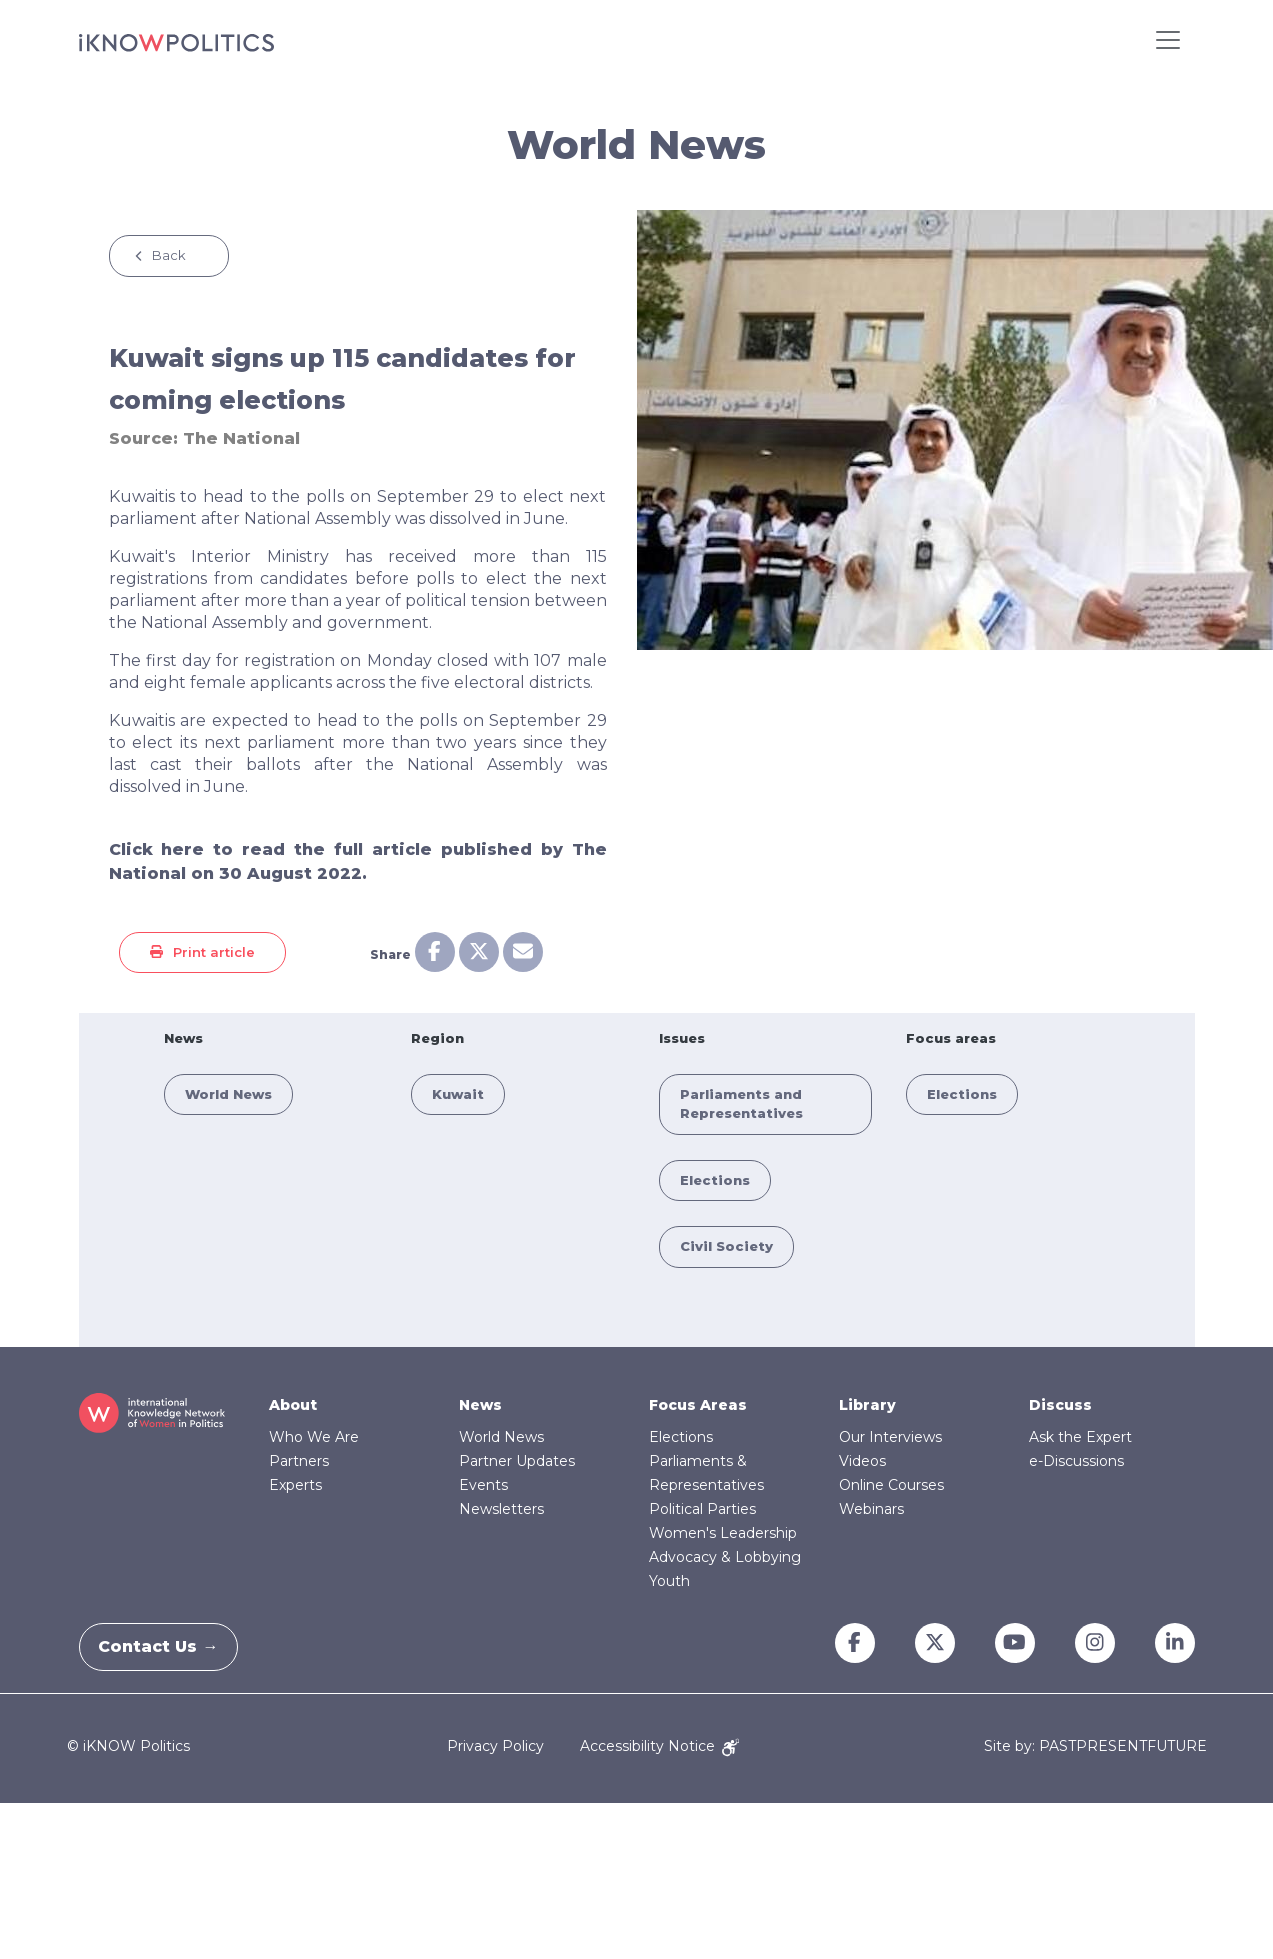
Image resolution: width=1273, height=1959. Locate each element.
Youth (669, 1581)
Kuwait (458, 1094)
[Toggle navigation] (1168, 40)
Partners (299, 1461)
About (293, 1405)
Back (169, 255)
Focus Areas (698, 1405)
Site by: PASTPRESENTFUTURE (1095, 1746)
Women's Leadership (723, 1533)
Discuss (1060, 1405)
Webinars (871, 1509)
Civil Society (726, 1246)
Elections (715, 1180)
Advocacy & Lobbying (725, 1557)
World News (228, 1094)
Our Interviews (890, 1437)
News (480, 1405)
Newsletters (501, 1509)
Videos (862, 1461)
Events (483, 1485)
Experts (295, 1485)
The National (241, 438)
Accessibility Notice (659, 1746)
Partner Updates (517, 1461)
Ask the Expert (1080, 1437)
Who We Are (314, 1437)
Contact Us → (170, 1646)
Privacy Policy (495, 1746)
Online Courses (891, 1485)
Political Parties (702, 1509)
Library (867, 1405)
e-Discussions (1076, 1461)
